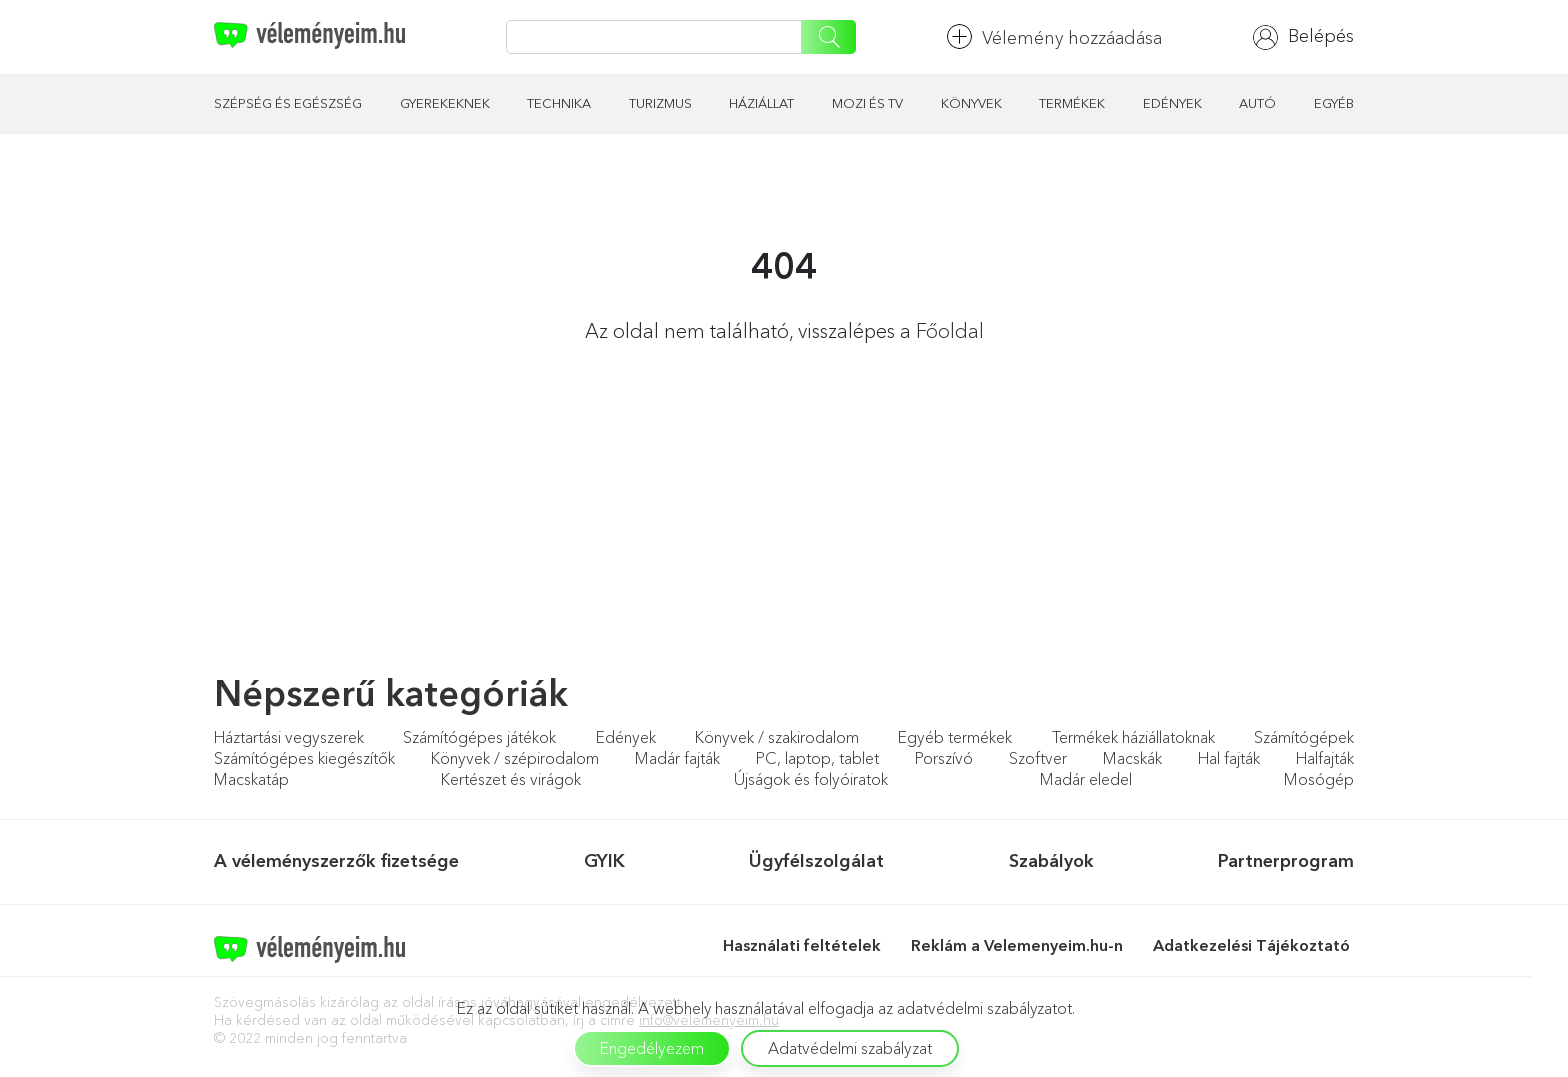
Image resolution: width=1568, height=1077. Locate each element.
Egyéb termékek (955, 737)
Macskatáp (251, 779)
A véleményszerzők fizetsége (336, 861)
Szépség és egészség (288, 103)
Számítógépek (1304, 737)
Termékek (1072, 103)
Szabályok (1051, 861)
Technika (559, 103)
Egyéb (1334, 103)
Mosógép (1319, 779)
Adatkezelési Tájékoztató (1253, 945)
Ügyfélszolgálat (816, 861)
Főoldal (950, 331)
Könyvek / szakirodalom (777, 737)
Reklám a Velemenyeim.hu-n (1017, 945)
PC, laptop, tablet (817, 758)
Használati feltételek (802, 945)
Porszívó (944, 758)
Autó (1257, 103)
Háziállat (761, 103)
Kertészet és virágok (511, 779)
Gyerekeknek (445, 103)
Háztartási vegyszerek (289, 737)
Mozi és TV (867, 103)
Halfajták (1325, 758)
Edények (1172, 103)
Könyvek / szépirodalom (515, 758)
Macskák (1132, 758)
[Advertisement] (379, 529)
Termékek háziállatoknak (1133, 737)
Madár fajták (677, 758)
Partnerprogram (1286, 861)
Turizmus (660, 103)
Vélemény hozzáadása (1054, 36)
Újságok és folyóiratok (811, 779)
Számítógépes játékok (479, 737)
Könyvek (971, 103)
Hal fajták (1229, 758)
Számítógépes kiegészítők (304, 758)
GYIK (604, 861)
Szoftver (1038, 758)
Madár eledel (1086, 779)
